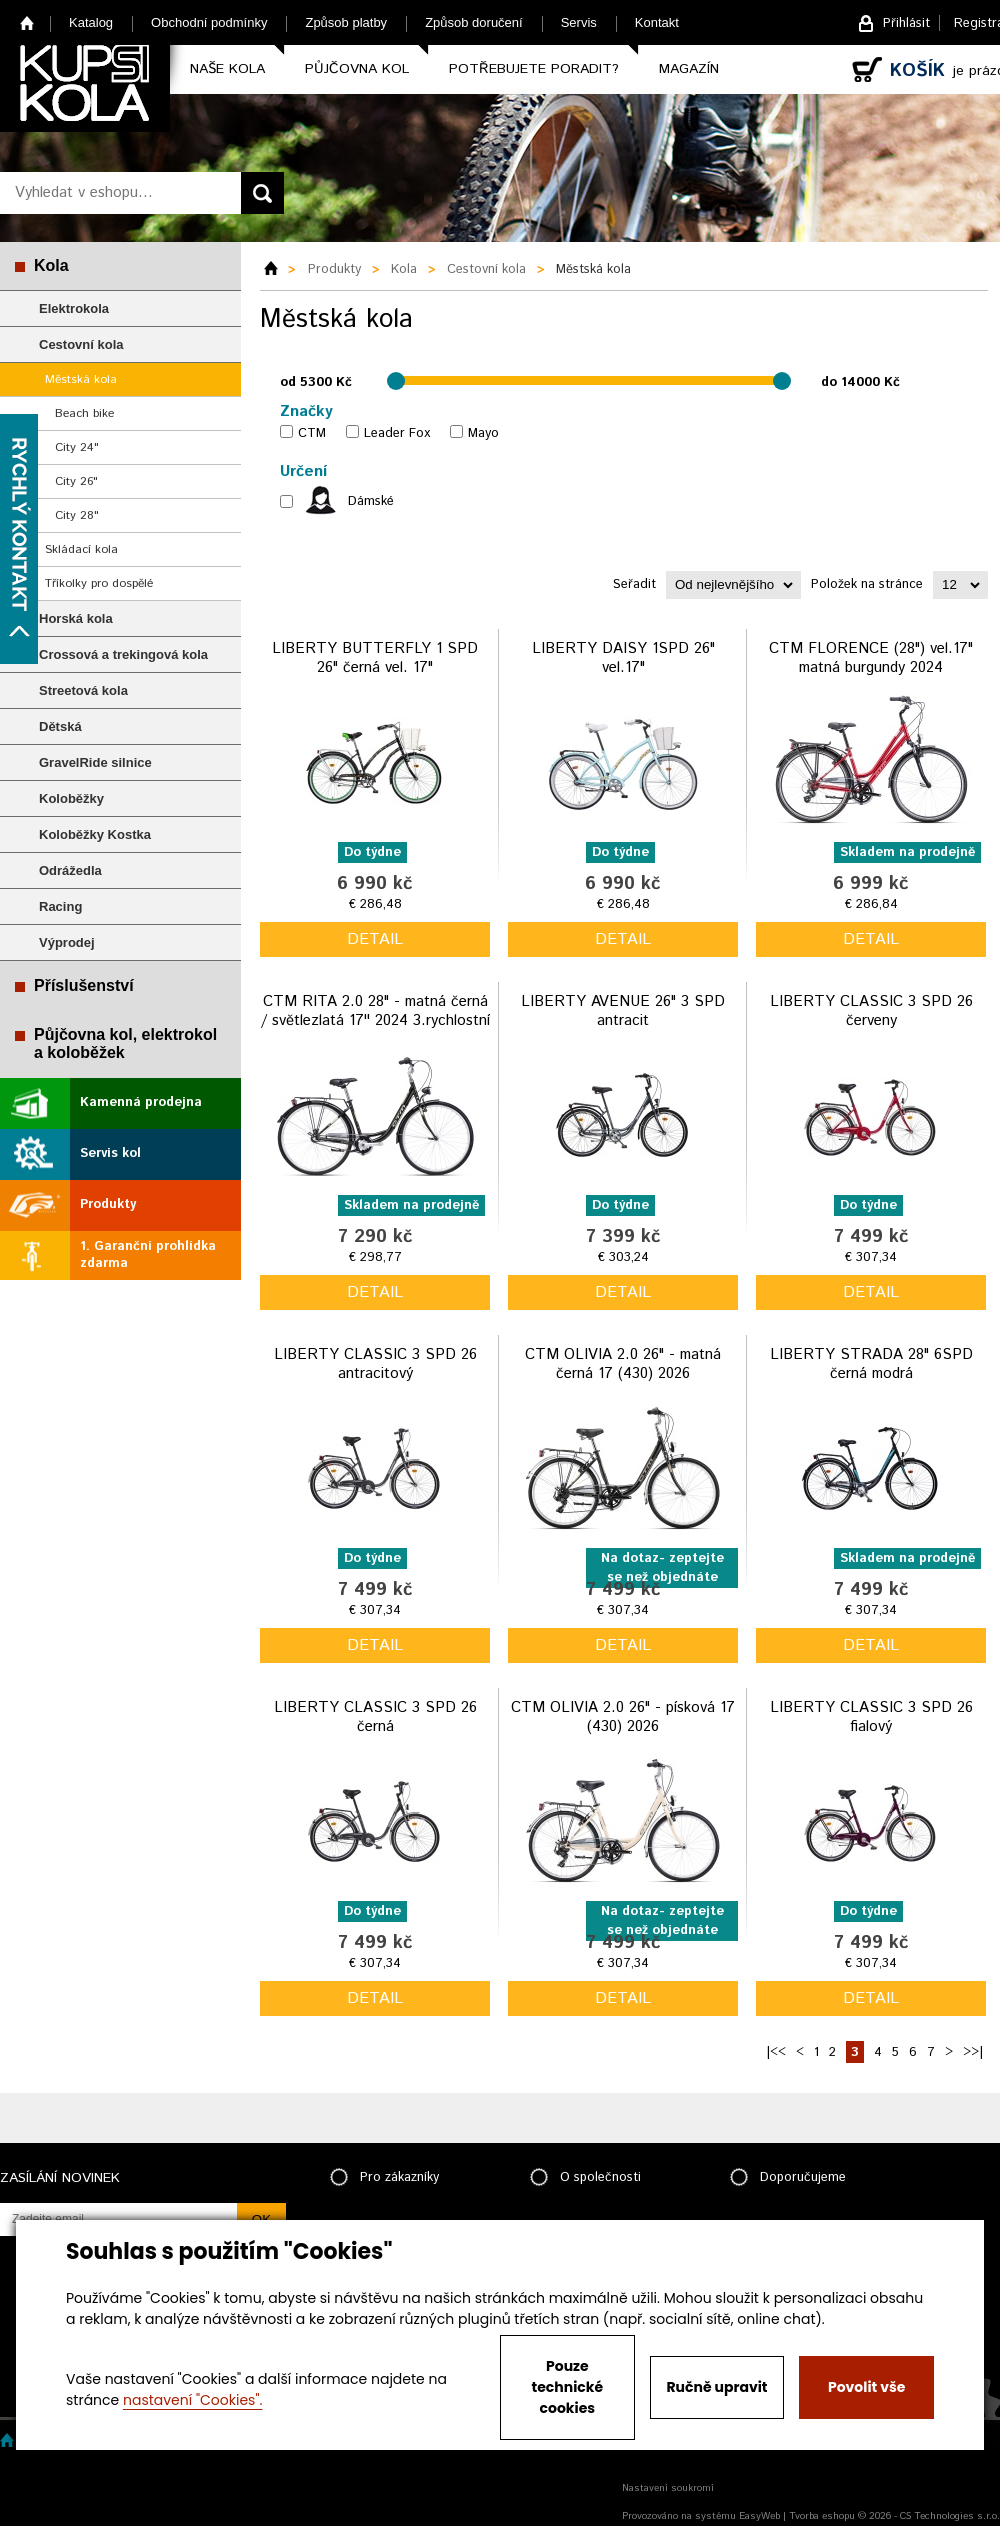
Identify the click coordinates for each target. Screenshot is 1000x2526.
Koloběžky (71, 798)
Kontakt (657, 22)
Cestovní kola (81, 344)
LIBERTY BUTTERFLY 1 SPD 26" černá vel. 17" (375, 658)
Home (27, 22)
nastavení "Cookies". (192, 2400)
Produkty (108, 1204)
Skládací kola (81, 549)
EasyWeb (759, 2516)
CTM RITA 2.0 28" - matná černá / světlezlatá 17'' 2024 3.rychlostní (375, 1011)
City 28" (77, 515)
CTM (312, 433)
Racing (60, 906)
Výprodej (67, 942)
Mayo (483, 433)
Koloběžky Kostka (95, 834)
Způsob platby (346, 22)
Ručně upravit (716, 2387)
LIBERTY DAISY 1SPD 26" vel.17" (623, 658)
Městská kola (81, 379)
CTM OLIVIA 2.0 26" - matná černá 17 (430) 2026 (623, 1364)
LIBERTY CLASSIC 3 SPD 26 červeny (871, 1011)
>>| (973, 2052)
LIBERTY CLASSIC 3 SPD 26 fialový (871, 1717)
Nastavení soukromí (668, 2488)
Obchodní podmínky (209, 22)
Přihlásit (906, 23)
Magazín (689, 69)
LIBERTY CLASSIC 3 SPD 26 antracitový (375, 1364)
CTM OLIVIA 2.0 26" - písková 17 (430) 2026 (623, 1717)
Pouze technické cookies (568, 2387)
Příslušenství (84, 985)
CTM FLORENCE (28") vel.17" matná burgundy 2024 (871, 658)
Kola (51, 265)
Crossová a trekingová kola (123, 654)
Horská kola (76, 618)
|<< (776, 2052)
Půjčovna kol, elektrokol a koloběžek (125, 1043)
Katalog (91, 22)
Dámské (371, 501)
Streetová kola (83, 690)
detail (375, 939)
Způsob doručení (474, 22)
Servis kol (110, 1153)
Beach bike (84, 413)
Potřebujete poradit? (534, 69)
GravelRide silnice (95, 762)
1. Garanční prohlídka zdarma (148, 1255)
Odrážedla (70, 870)
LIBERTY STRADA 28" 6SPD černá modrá (871, 1364)
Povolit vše (866, 2387)
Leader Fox (397, 433)
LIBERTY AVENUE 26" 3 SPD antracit (623, 1011)
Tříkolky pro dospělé (99, 583)
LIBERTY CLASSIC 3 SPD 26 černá (375, 1717)
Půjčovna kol (357, 69)
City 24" (77, 447)
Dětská (60, 726)
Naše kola (227, 69)
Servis (579, 22)
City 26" (76, 481)
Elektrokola (74, 308)
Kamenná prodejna (141, 1102)
